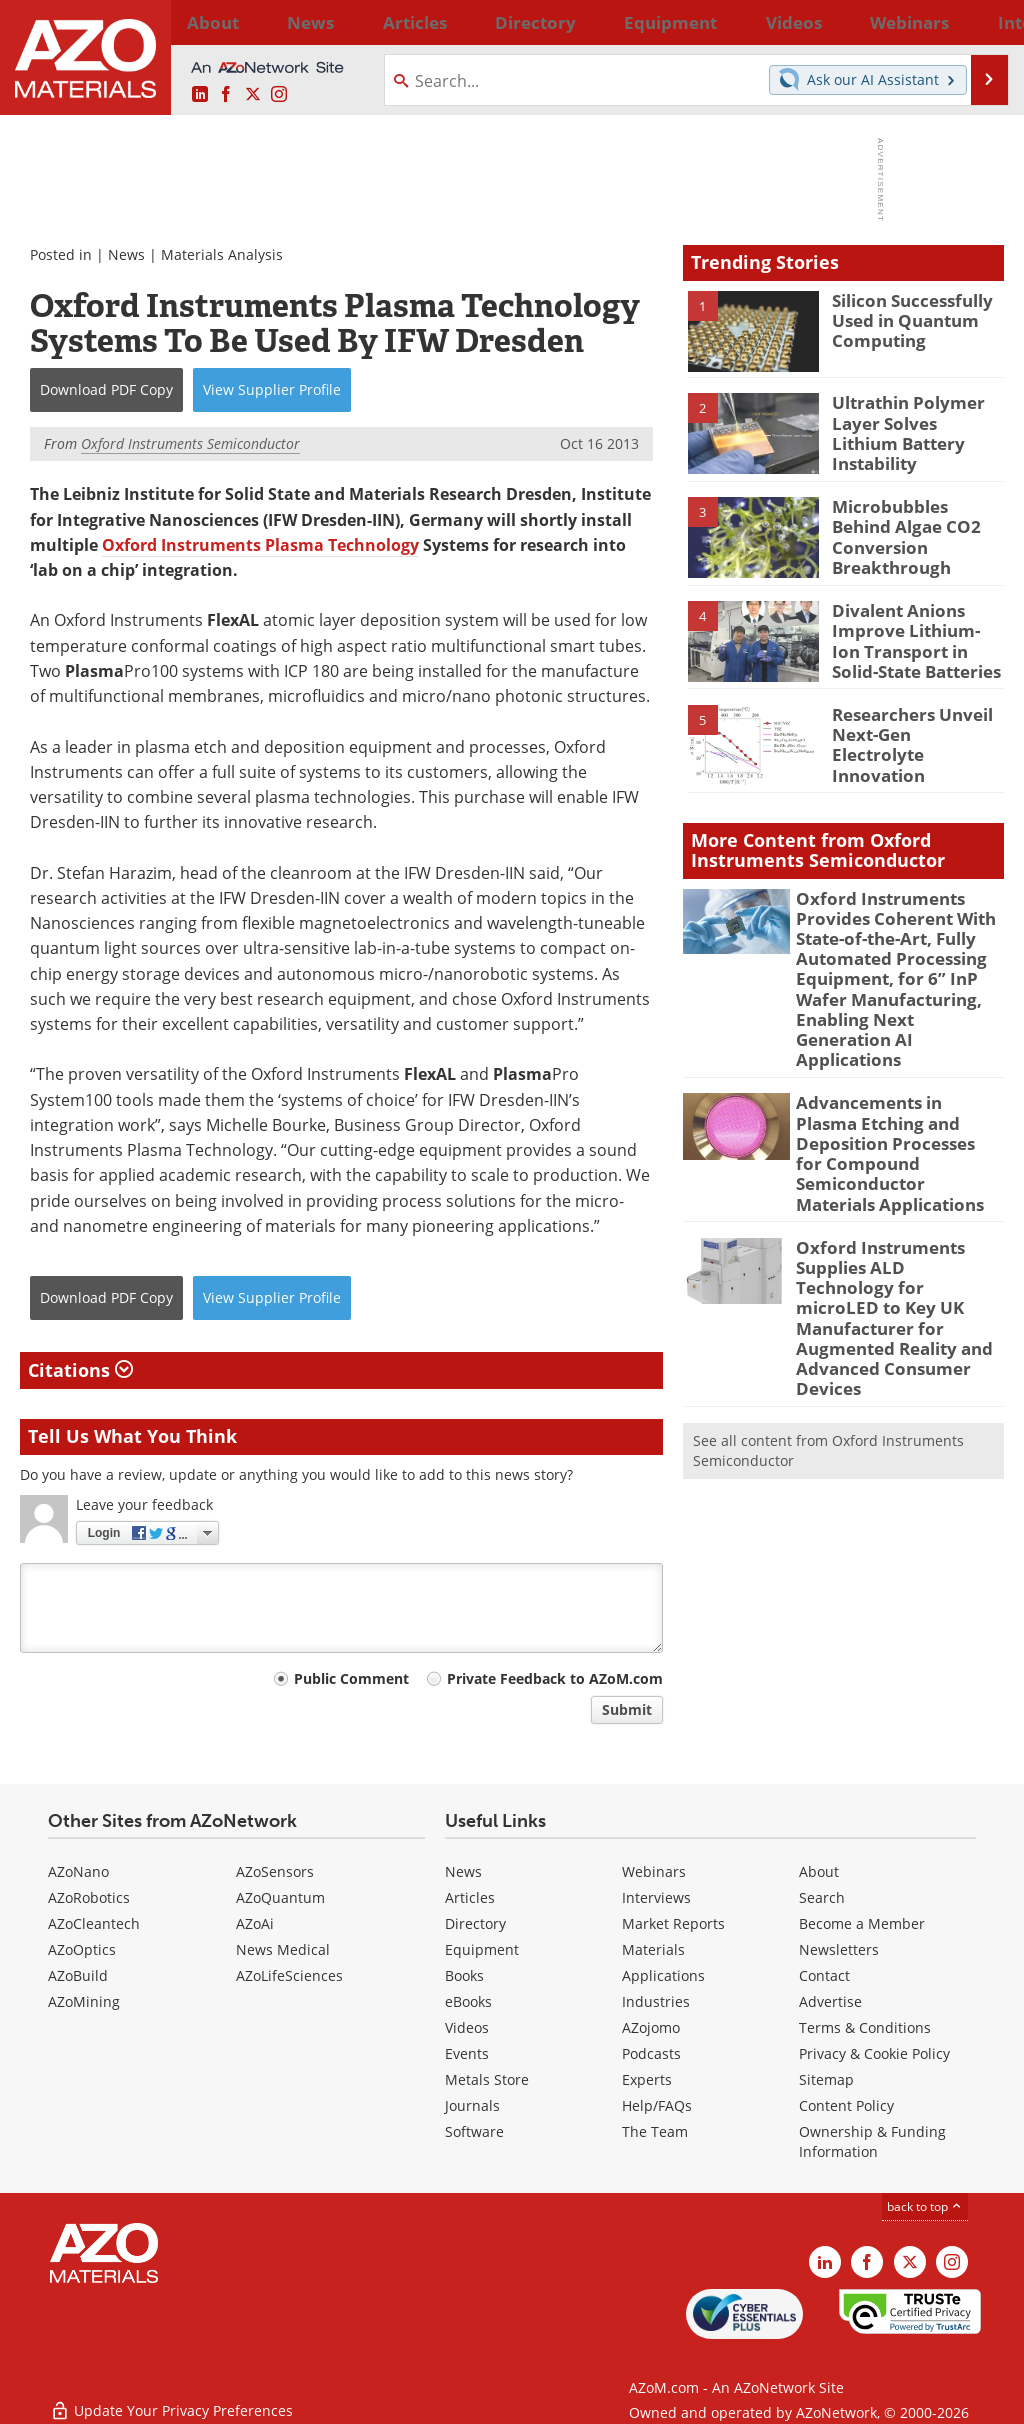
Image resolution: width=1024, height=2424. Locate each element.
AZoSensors (275, 1871)
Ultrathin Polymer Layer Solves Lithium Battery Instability (910, 420)
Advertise (830, 2001)
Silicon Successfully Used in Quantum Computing (905, 318)
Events (467, 2053)
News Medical (283, 1949)
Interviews (656, 1897)
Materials (653, 1949)
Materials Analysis (222, 254)
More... (980, 22)
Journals (472, 2105)
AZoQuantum (280, 1897)
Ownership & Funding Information (872, 2141)
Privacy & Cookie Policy (874, 2053)
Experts (647, 2079)
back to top (925, 2206)
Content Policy (846, 2105)
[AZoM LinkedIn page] (200, 95)
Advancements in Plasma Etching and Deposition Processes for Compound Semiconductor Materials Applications (891, 1095)
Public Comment (351, 1678)
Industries (656, 2001)
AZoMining (84, 2001)
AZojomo (651, 2027)
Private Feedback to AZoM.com (555, 1678)
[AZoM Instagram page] (279, 95)
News (126, 254)
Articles (470, 1897)
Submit (627, 1709)
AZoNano (78, 1871)
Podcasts (651, 2053)
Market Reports (673, 1923)
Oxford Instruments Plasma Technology (260, 545)
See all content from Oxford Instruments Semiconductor (828, 1339)
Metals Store (487, 2079)
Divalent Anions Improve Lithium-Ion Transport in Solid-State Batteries (910, 634)
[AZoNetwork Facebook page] (226, 95)
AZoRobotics (89, 1897)
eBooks (468, 2001)
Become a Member (862, 1923)
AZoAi (255, 1923)
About (819, 1871)
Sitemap (826, 2079)
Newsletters (839, 1949)
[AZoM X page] (253, 95)
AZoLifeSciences (289, 1975)
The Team (655, 2131)
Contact (824, 1975)
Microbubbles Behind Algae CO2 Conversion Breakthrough (914, 523)
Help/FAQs (657, 2105)
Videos (467, 2027)
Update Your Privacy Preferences (171, 2398)
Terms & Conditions (865, 2027)
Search (822, 1897)
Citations (80, 1370)
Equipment (482, 1949)
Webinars (654, 1871)
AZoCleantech (94, 1923)
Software (474, 2131)
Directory (461, 22)
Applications (663, 1975)
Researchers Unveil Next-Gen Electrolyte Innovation (911, 728)
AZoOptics (82, 1949)
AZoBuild (78, 1975)
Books (464, 1975)
